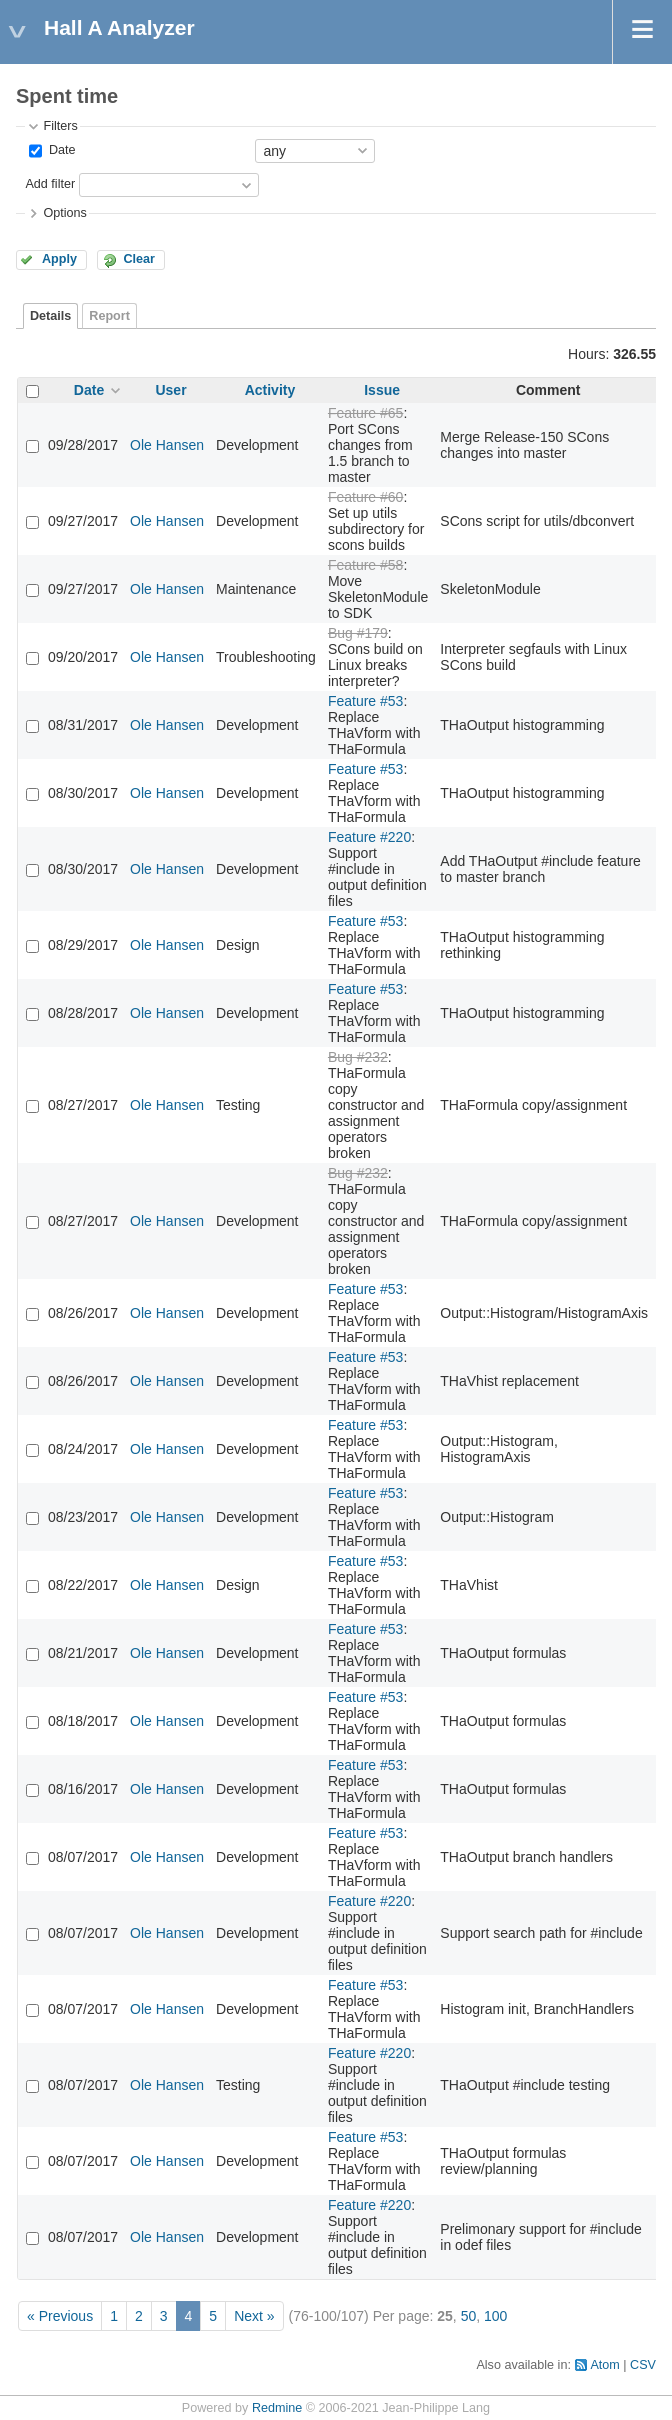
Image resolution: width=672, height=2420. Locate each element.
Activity (270, 390)
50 (469, 2316)
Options (64, 213)
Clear (139, 259)
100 (495, 2316)
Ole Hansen (167, 445)
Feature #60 (366, 497)
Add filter (50, 184)
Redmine (277, 2408)
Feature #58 (366, 565)
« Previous (60, 2316)
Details (50, 316)
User (170, 390)
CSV (643, 2365)
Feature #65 (366, 413)
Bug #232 (358, 1057)
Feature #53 (366, 701)
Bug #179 (358, 633)
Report (109, 316)
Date (60, 150)
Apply (59, 259)
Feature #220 (369, 837)
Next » (254, 2316)
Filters (60, 126)
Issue (382, 390)
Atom (604, 2365)
